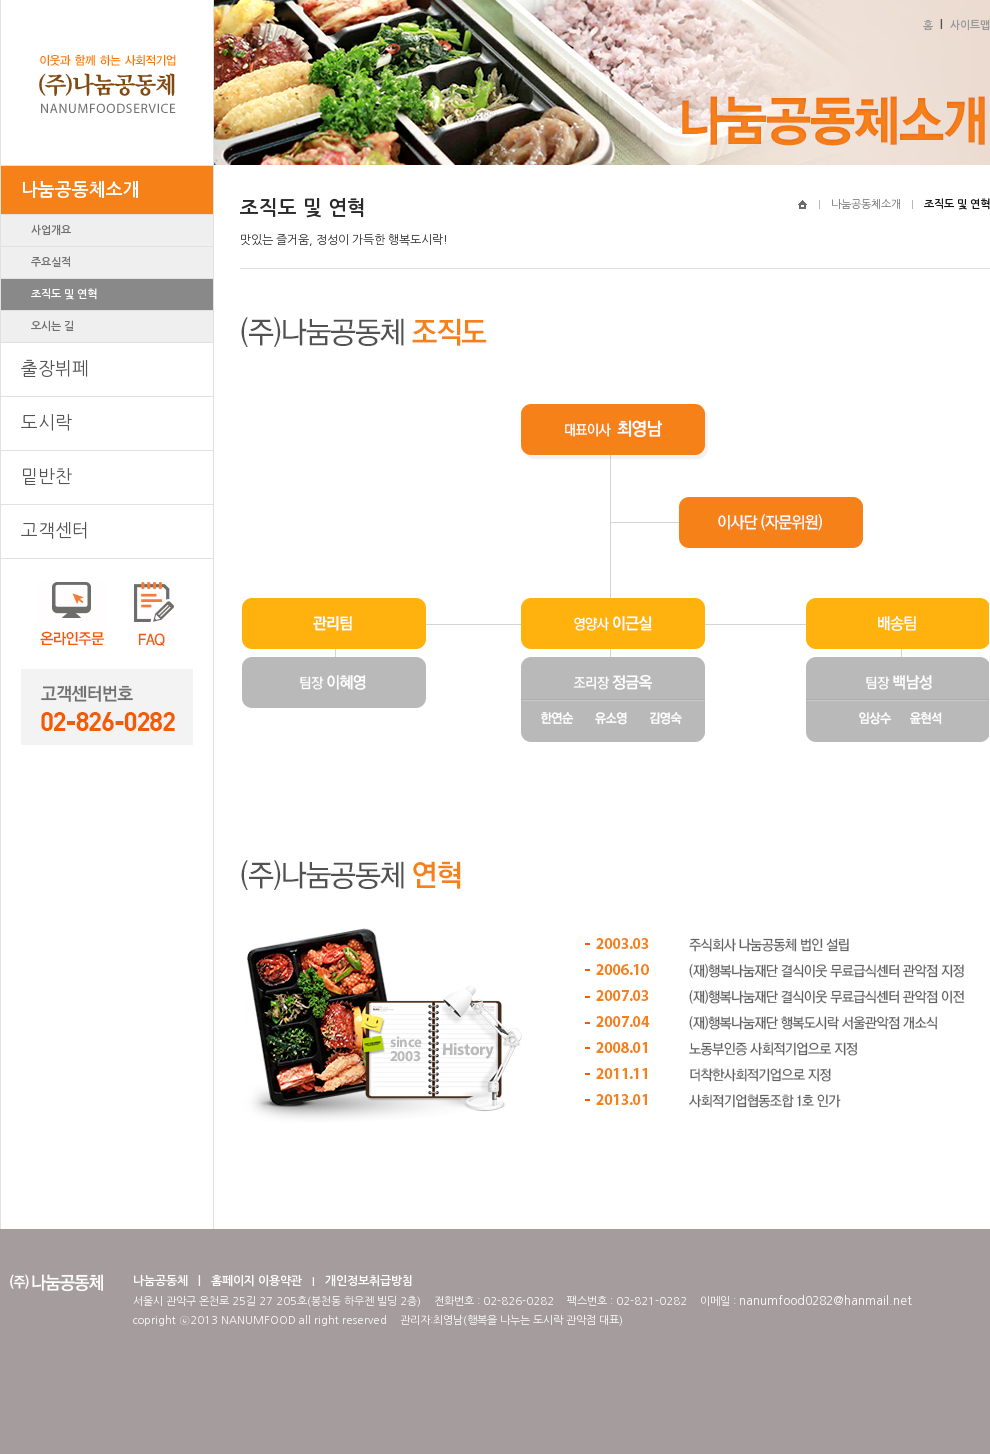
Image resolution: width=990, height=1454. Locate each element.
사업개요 (51, 230)
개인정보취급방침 (369, 1281)
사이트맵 (970, 25)
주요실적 (51, 262)
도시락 (46, 423)
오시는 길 (52, 326)
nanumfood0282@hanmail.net (825, 1301)
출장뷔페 (55, 369)
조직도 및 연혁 (64, 294)
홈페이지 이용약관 (256, 1281)
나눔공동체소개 (80, 190)
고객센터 (55, 531)
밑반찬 (46, 477)
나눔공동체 (160, 1281)
